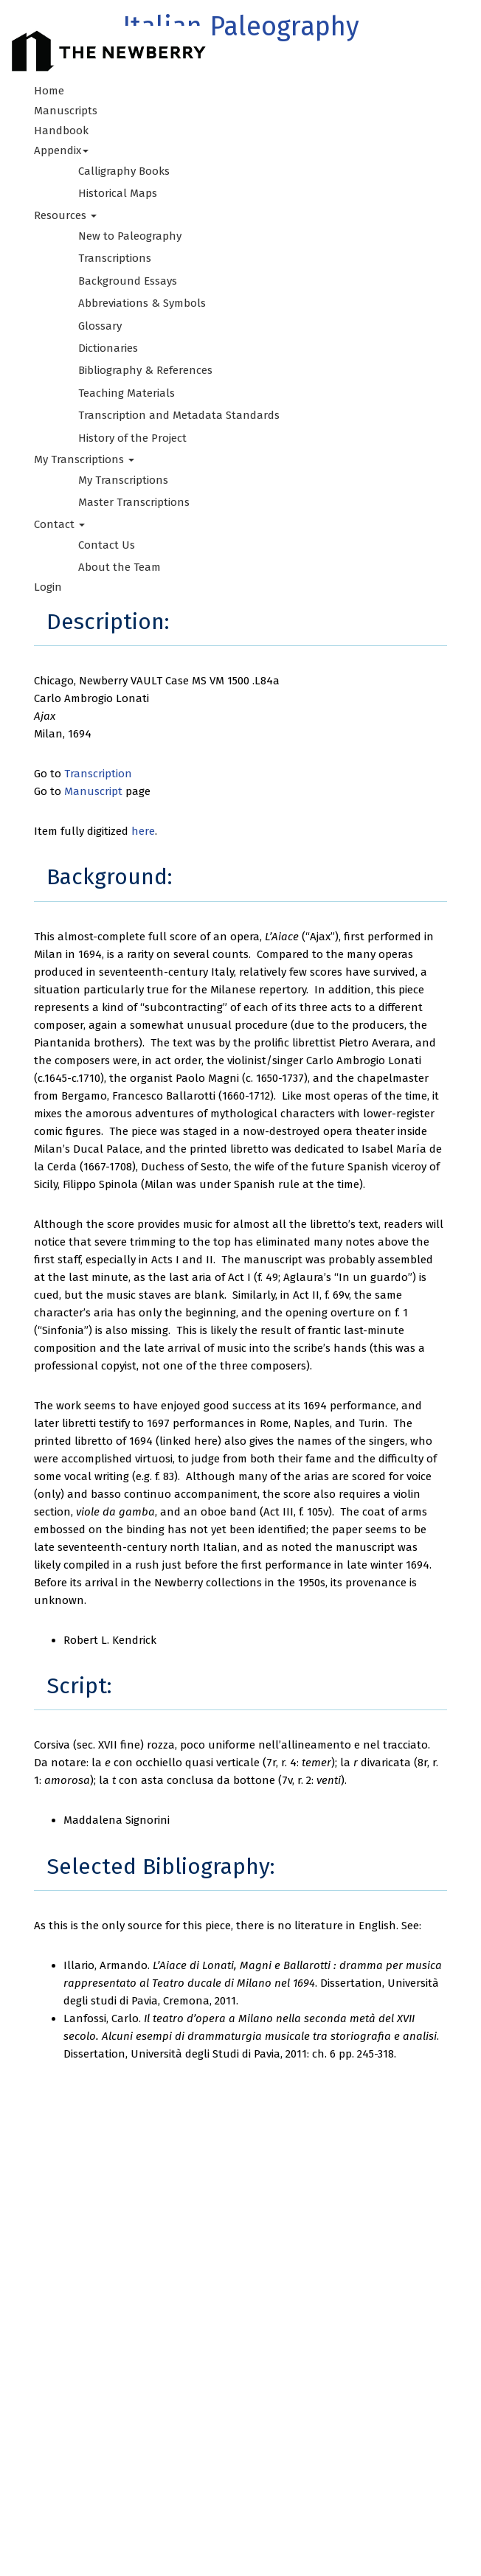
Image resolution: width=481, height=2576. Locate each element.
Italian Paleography (240, 26)
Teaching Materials (126, 393)
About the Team (119, 567)
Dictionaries (108, 348)
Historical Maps (117, 193)
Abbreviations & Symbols (142, 303)
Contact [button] (59, 524)
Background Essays (127, 281)
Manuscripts (65, 110)
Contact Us (106, 545)
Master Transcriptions (134, 502)
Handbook (61, 130)
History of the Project (132, 438)
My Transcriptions (123, 480)
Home (49, 90)
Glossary (100, 326)
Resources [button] (65, 215)
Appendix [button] (61, 150)
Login (48, 587)
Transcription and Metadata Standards (179, 415)
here (143, 831)
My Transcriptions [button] (84, 459)
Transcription (98, 773)
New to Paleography (129, 236)
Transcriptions (114, 258)
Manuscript (93, 791)
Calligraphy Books (124, 171)
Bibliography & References (145, 370)
